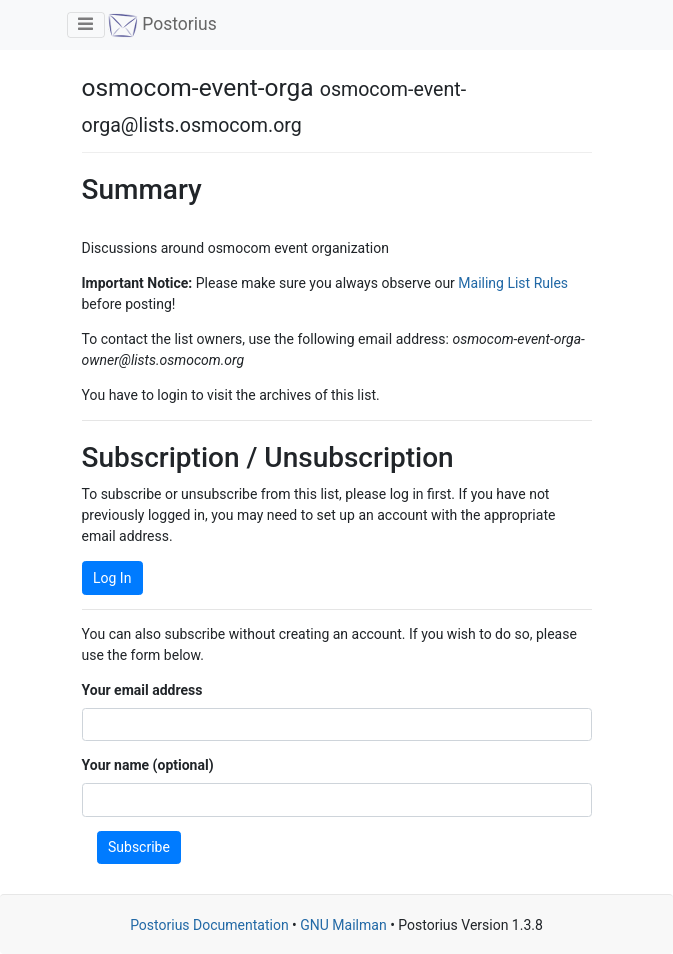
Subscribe (139, 847)
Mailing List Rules (513, 283)
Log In (112, 578)
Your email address (142, 690)
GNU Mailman (343, 925)
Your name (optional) (148, 765)
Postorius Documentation (209, 925)
